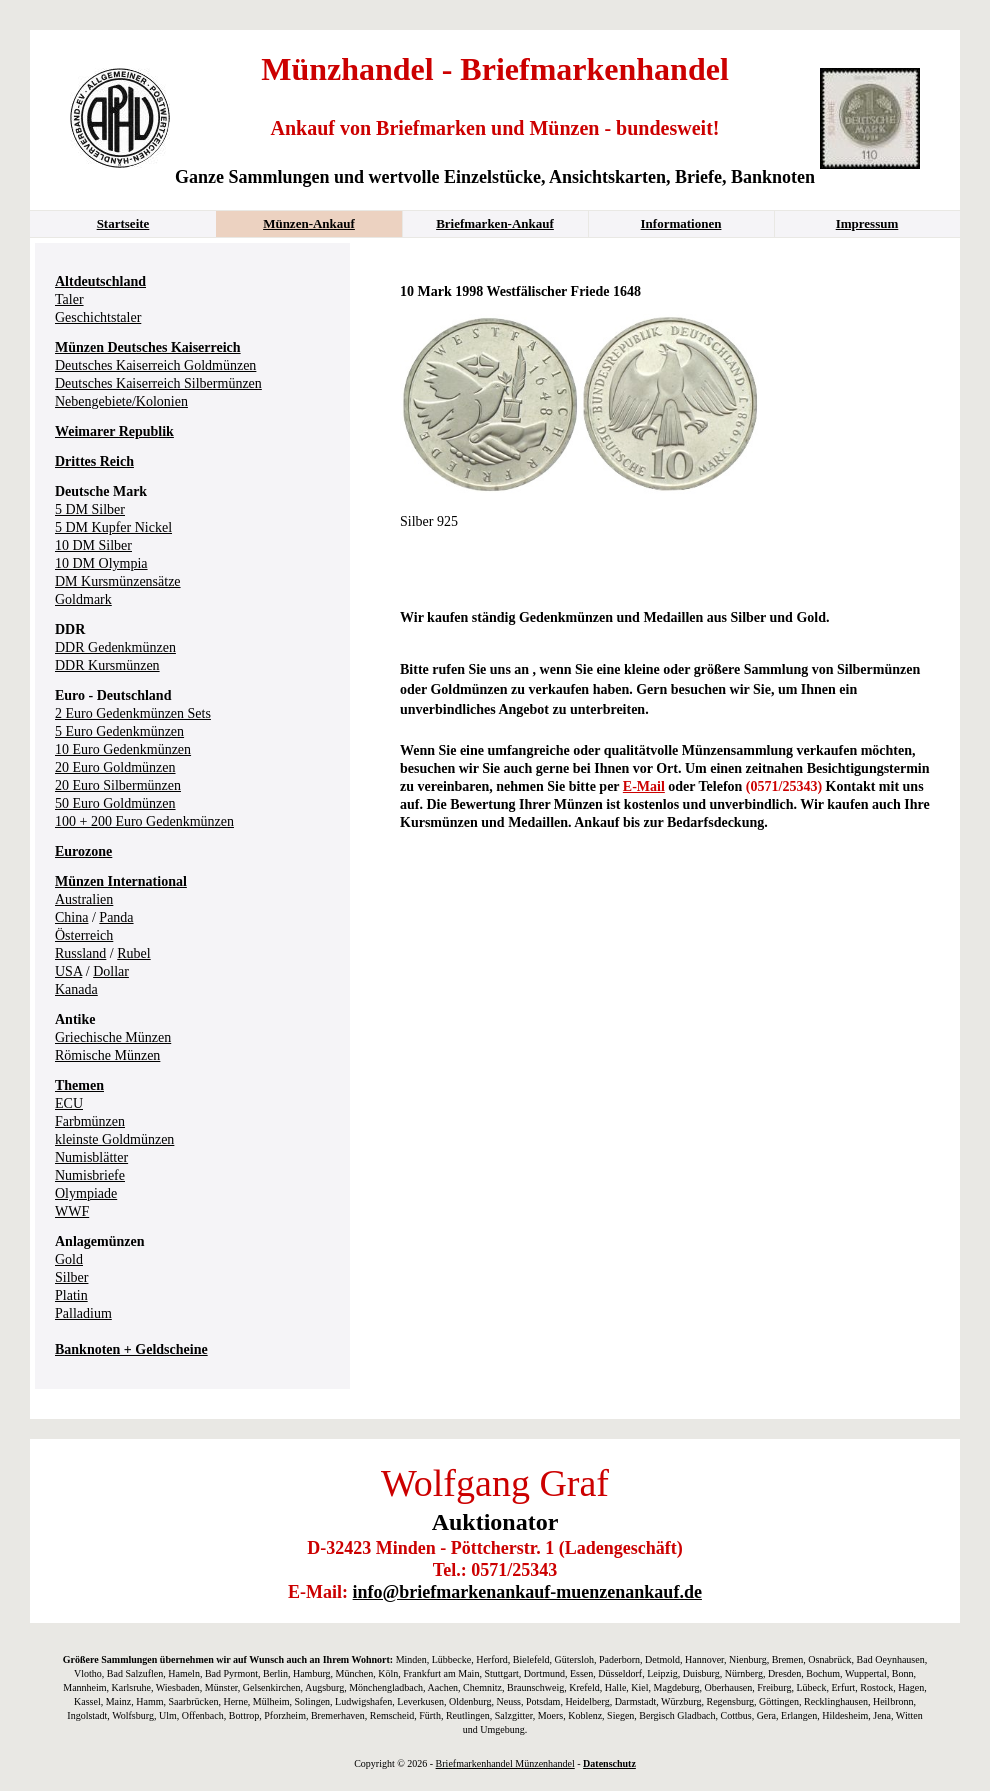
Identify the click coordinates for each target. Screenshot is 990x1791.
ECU (69, 1103)
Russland (80, 953)
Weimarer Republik (114, 431)
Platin (71, 1295)
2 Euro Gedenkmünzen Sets (133, 713)
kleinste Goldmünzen (114, 1139)
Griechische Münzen (113, 1037)
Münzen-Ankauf (309, 223)
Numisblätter (91, 1157)
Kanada (76, 989)
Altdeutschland (100, 281)
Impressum (867, 223)
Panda (116, 917)
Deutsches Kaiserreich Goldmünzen (155, 365)
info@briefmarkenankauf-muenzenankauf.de (527, 1592)
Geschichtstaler (98, 317)
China (71, 917)
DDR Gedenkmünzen (115, 647)
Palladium (83, 1313)
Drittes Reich (94, 461)
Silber (71, 1277)
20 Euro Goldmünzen (115, 767)
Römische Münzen (107, 1055)
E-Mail (644, 786)
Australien (84, 899)
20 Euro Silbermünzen (118, 785)
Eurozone (83, 851)
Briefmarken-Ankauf (495, 223)
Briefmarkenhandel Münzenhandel (505, 1763)
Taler (69, 299)
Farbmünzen (90, 1121)
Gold (69, 1259)
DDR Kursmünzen (107, 665)
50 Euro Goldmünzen (115, 803)
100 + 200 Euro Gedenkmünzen (144, 821)
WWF (72, 1211)
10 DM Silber (93, 545)
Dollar (111, 971)
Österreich (84, 935)
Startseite (123, 223)
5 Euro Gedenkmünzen (119, 731)
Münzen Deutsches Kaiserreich (148, 347)
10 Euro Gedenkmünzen (123, 749)
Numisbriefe (90, 1175)
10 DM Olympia (101, 563)
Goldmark (83, 599)
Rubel (133, 953)
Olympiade (86, 1193)
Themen (79, 1085)
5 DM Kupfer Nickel (113, 527)
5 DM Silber (90, 509)
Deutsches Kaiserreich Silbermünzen (158, 383)
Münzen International (121, 881)
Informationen (681, 223)
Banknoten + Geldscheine (131, 1349)
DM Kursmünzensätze (118, 581)
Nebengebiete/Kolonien (121, 401)
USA (68, 971)
